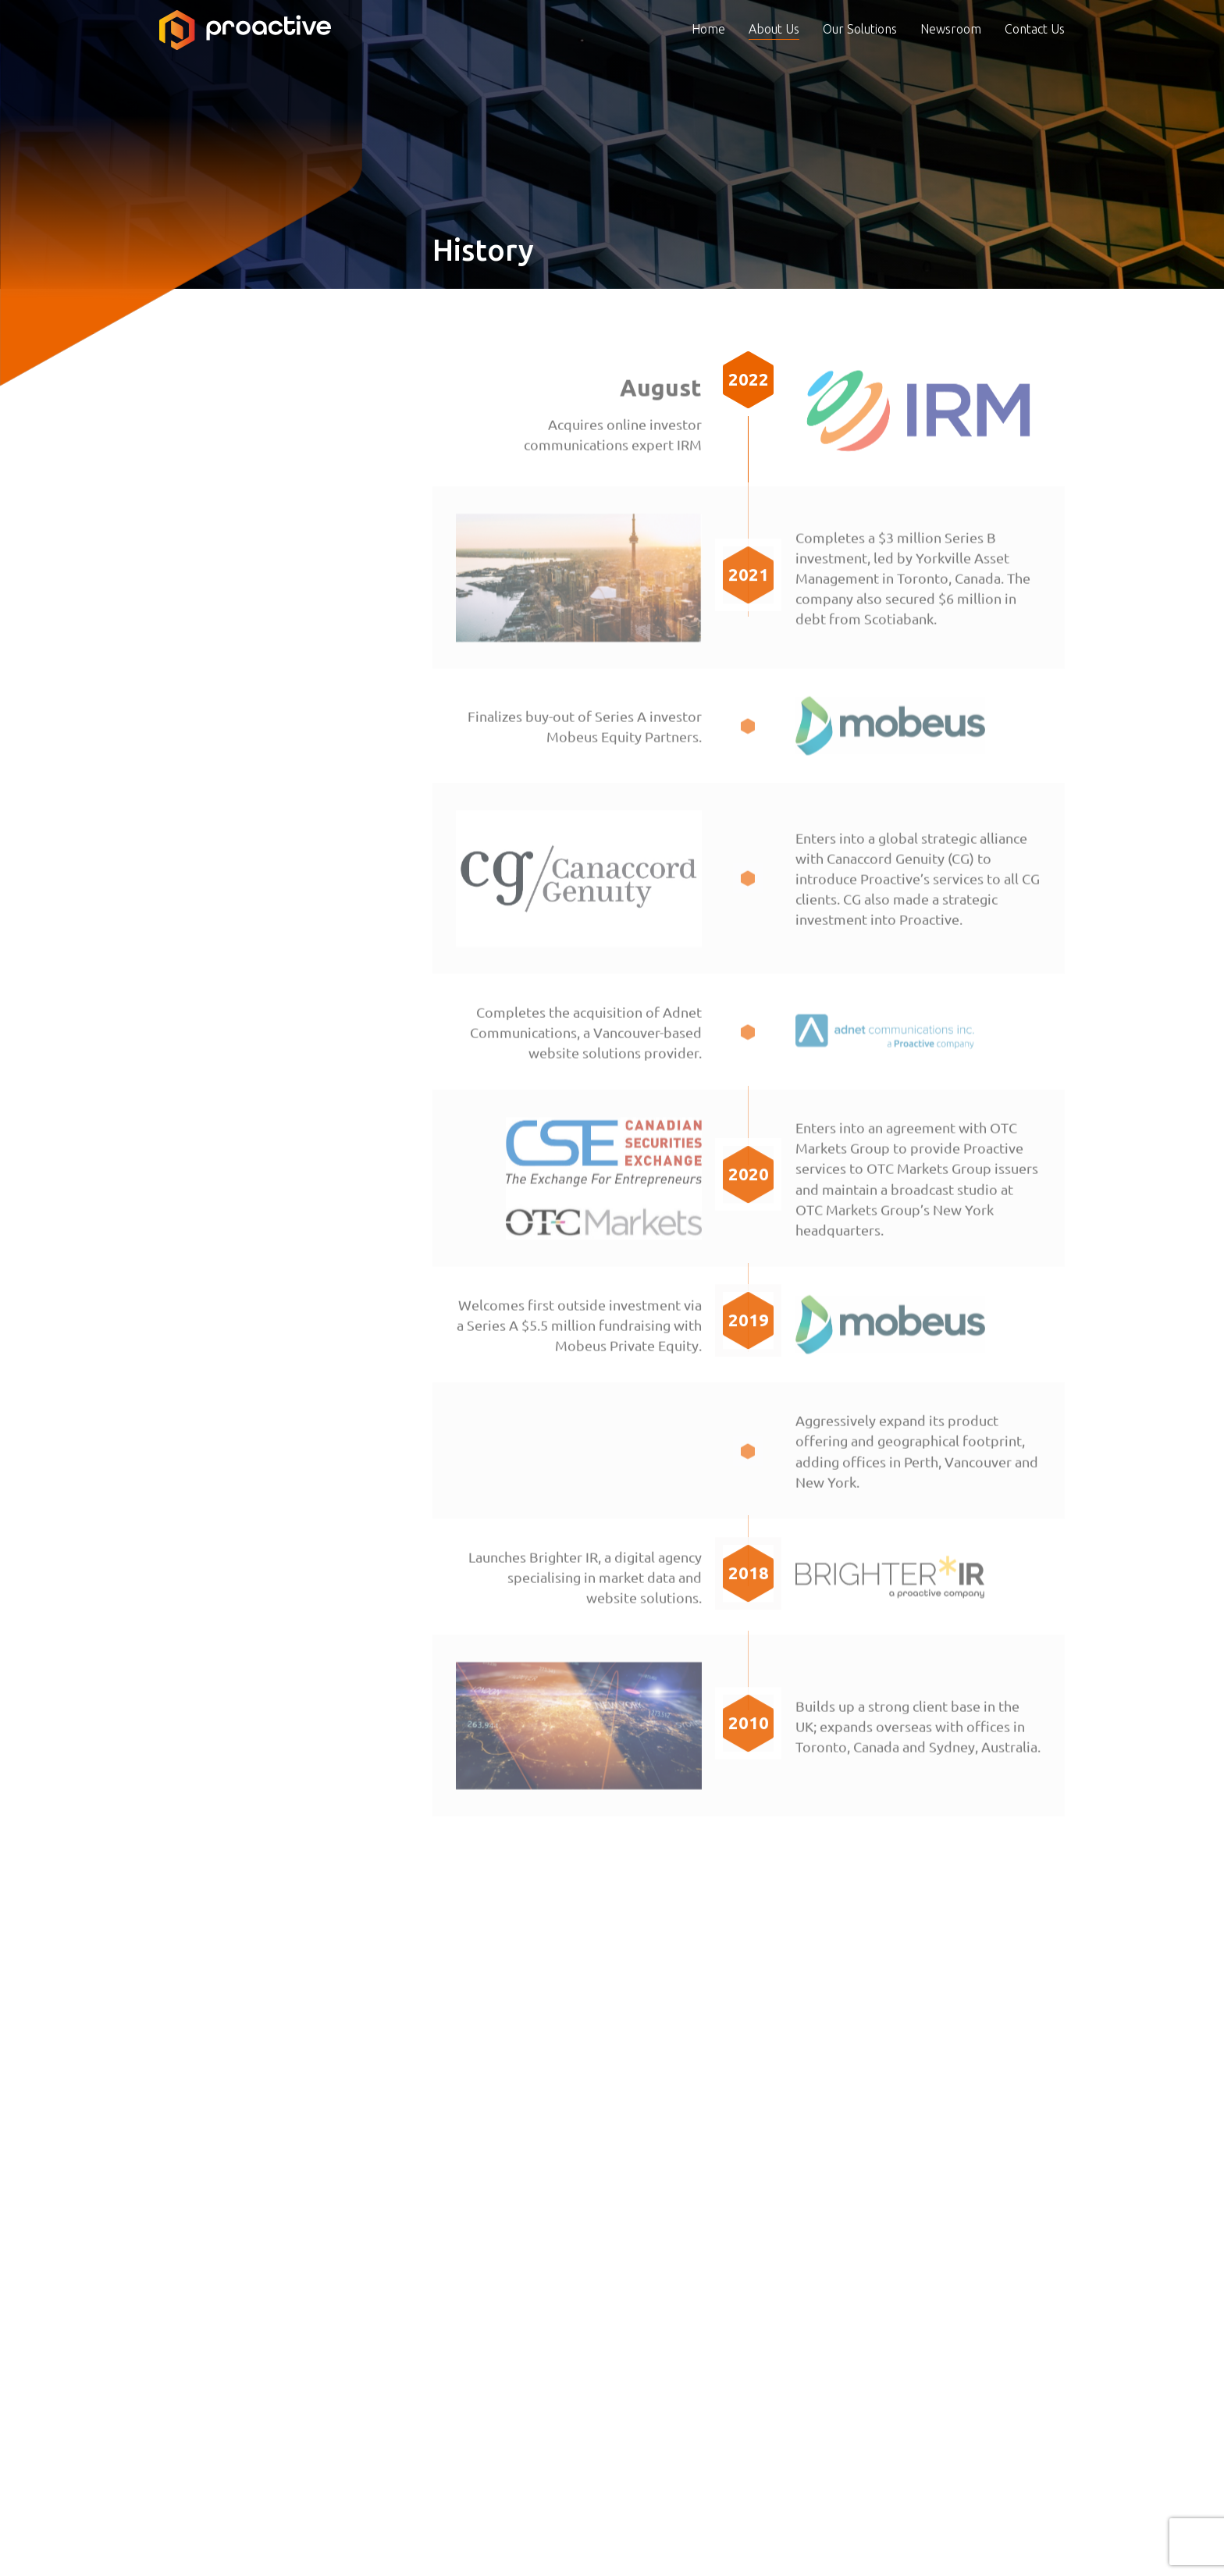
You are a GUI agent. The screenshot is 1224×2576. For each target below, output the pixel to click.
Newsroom (950, 56)
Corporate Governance (229, 495)
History (181, 460)
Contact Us (1035, 56)
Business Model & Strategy (242, 424)
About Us (774, 56)
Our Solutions (860, 56)
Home (708, 56)
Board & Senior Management (248, 389)
